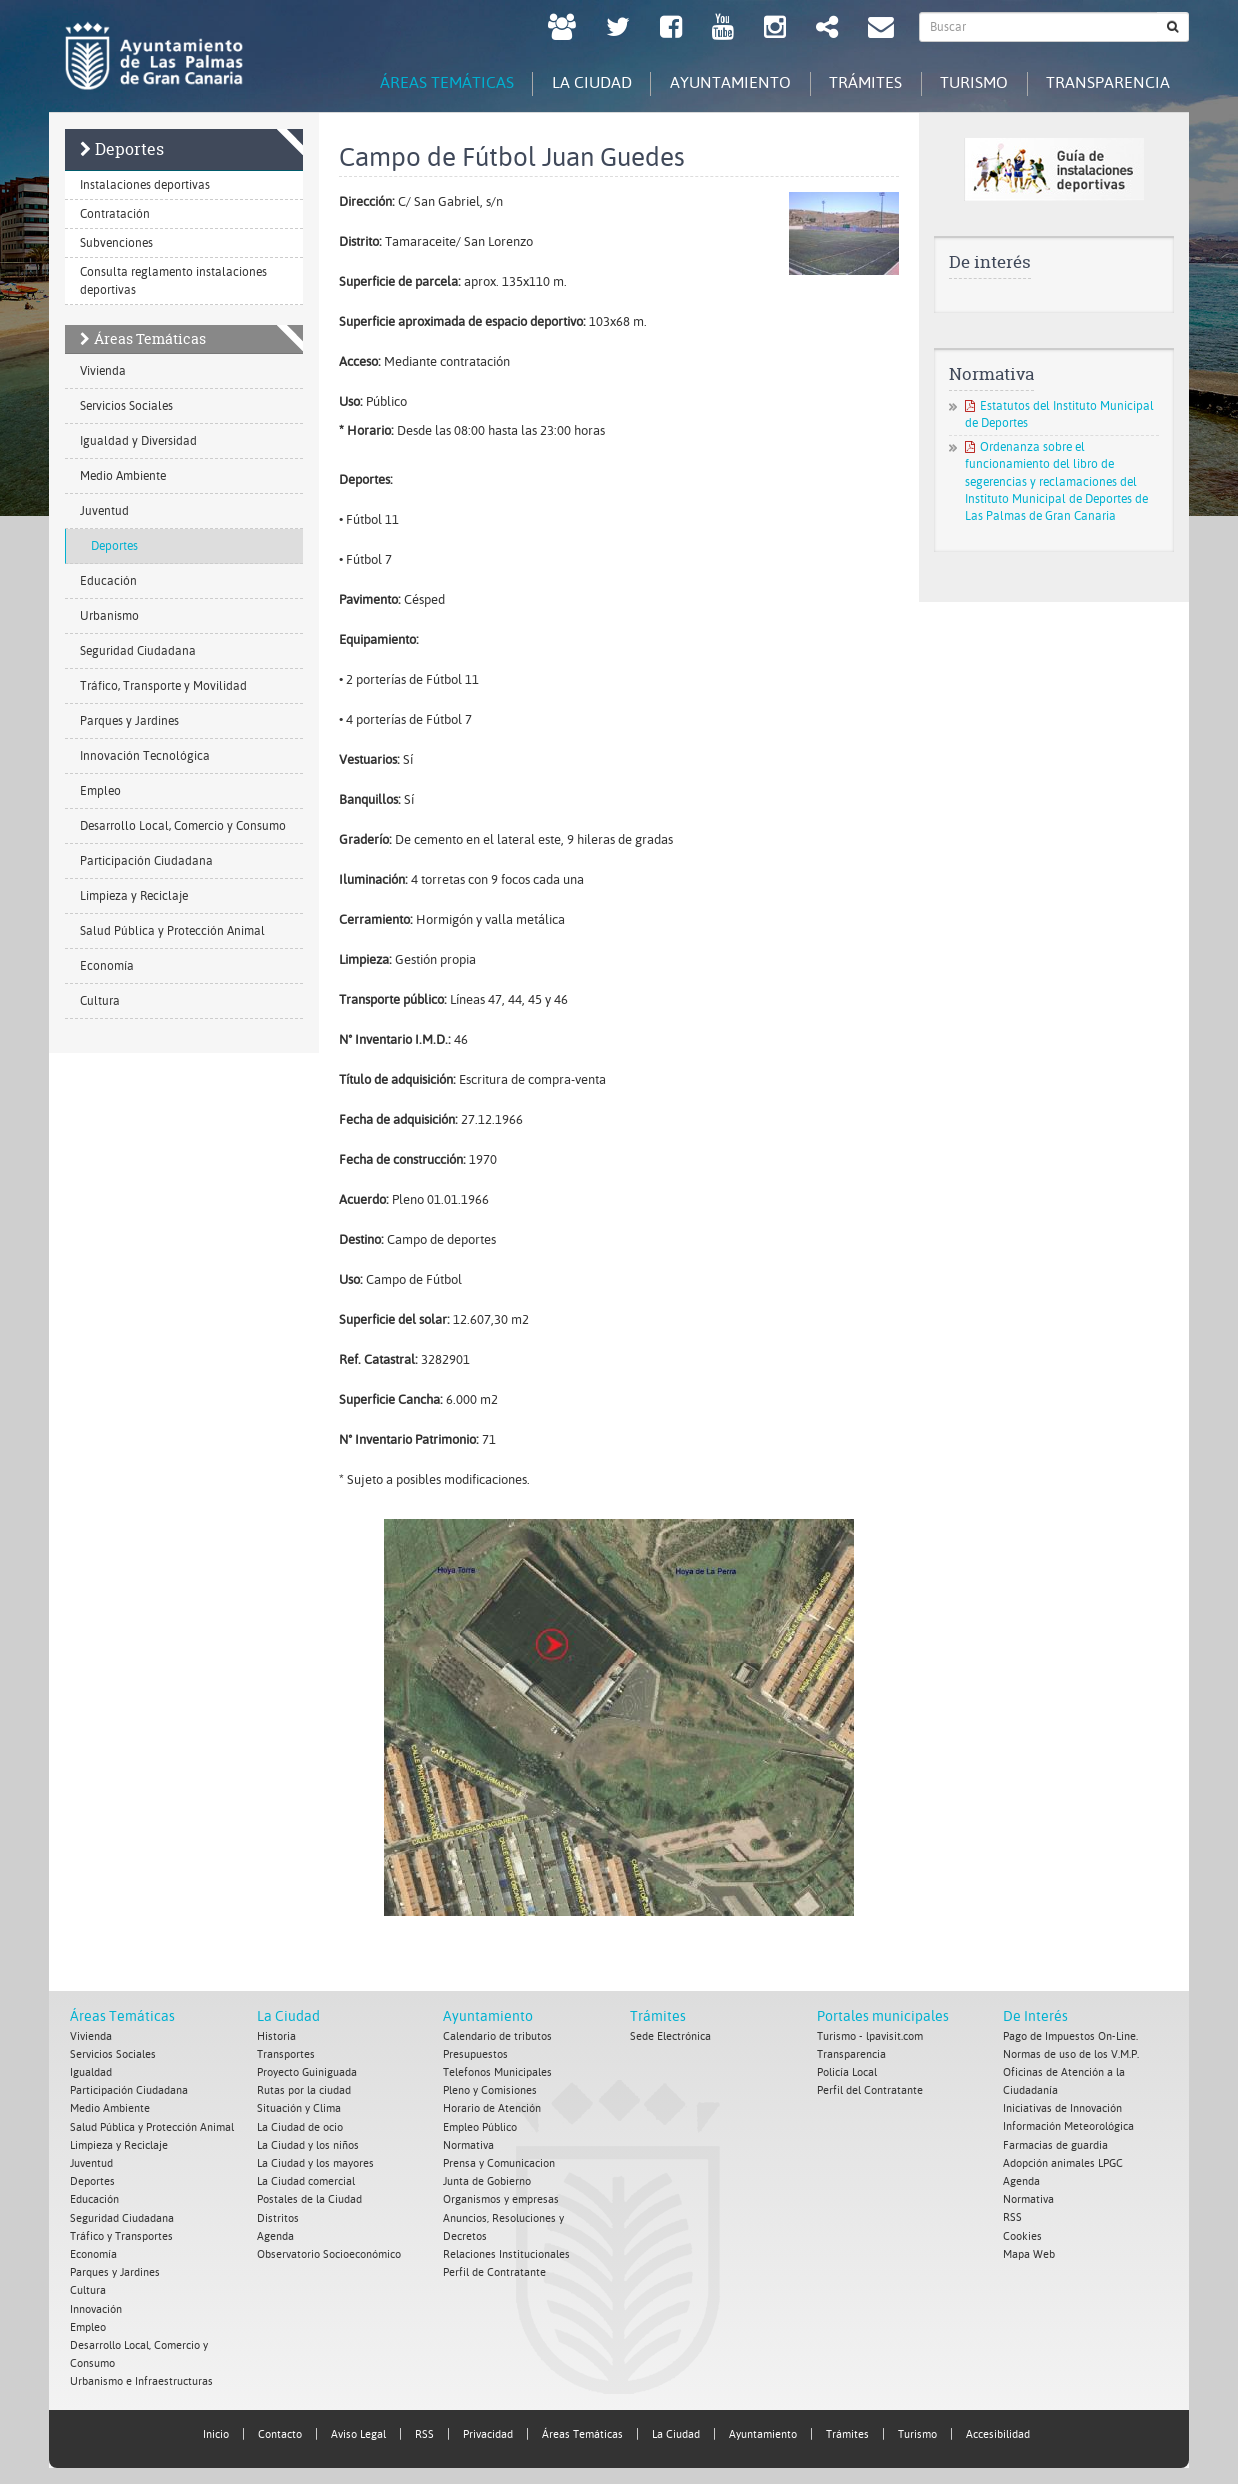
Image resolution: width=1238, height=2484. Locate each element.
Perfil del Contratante (870, 2090)
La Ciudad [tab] (579, 82)
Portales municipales (883, 2017)
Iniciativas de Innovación (1062, 2108)
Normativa (468, 2144)
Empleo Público (480, 2126)
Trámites (658, 2017)
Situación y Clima (299, 2108)
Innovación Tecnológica (145, 756)
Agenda (275, 2234)
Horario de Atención (492, 2108)
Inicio (216, 2431)
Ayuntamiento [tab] (720, 82)
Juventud (104, 511)
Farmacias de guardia (1055, 2144)
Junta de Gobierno (487, 2180)
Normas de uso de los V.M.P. (1071, 2054)
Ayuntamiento (488, 2017)
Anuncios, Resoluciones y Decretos (503, 2225)
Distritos (278, 2216)
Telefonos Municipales (497, 2072)
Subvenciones (116, 243)
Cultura (100, 1001)
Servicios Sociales (126, 406)
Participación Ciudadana (146, 861)
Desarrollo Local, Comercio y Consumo (183, 826)
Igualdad (91, 2072)
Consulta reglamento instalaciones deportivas (173, 281)
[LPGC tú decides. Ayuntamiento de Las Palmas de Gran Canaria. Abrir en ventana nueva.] (562, 29)
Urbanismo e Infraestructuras (141, 2378)
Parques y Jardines (129, 721)
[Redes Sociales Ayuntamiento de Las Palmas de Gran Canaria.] (827, 29)
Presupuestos (475, 2054)
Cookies (1022, 2234)
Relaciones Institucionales (506, 2252)
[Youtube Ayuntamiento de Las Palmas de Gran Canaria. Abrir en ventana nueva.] (723, 29)
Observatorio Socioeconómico (329, 2252)
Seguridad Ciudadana (138, 651)
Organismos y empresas (501, 2198)
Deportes (129, 149)
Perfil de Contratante (494, 2270)
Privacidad (488, 2431)
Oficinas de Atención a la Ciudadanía (1064, 2081)
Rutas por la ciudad (304, 2090)
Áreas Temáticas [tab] (431, 82)
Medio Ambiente (123, 476)
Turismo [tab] (970, 82)
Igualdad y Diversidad (138, 441)
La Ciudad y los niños (308, 2144)
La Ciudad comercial (306, 2180)
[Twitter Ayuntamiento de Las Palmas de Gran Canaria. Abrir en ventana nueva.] (618, 29)
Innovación (96, 2306)
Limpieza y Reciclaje (134, 896)
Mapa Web (1029, 2252)
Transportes (286, 2054)
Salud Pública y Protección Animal (172, 931)
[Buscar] (1173, 27)
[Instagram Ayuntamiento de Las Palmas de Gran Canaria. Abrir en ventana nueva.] (775, 29)
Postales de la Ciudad (309, 2198)
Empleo (100, 791)
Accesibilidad (998, 2431)
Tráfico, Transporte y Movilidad (163, 686)
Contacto (280, 2431)
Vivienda (103, 371)
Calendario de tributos (497, 2036)
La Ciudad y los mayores (315, 2162)
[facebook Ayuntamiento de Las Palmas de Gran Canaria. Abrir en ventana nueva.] (671, 29)
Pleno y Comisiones (490, 2090)
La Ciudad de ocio (300, 2126)
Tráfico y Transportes (121, 2234)
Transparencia (851, 2054)
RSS (1012, 2216)
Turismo (917, 2431)
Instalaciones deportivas (145, 185)
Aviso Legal (358, 2431)
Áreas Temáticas (150, 338)
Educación (108, 581)
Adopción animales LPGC (1063, 2162)
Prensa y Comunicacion (499, 2162)
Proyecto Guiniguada (307, 2072)
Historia (276, 2036)
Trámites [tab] (858, 82)
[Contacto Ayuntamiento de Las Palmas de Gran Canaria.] (881, 29)
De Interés (1035, 2017)
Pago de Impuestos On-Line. (1070, 2036)
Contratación (115, 214)
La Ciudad (288, 2017)
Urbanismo (109, 616)
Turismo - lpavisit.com (870, 2036)
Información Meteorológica (1068, 2126)
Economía (107, 966)
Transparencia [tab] (1107, 82)
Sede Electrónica (670, 2036)
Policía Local (847, 2072)
